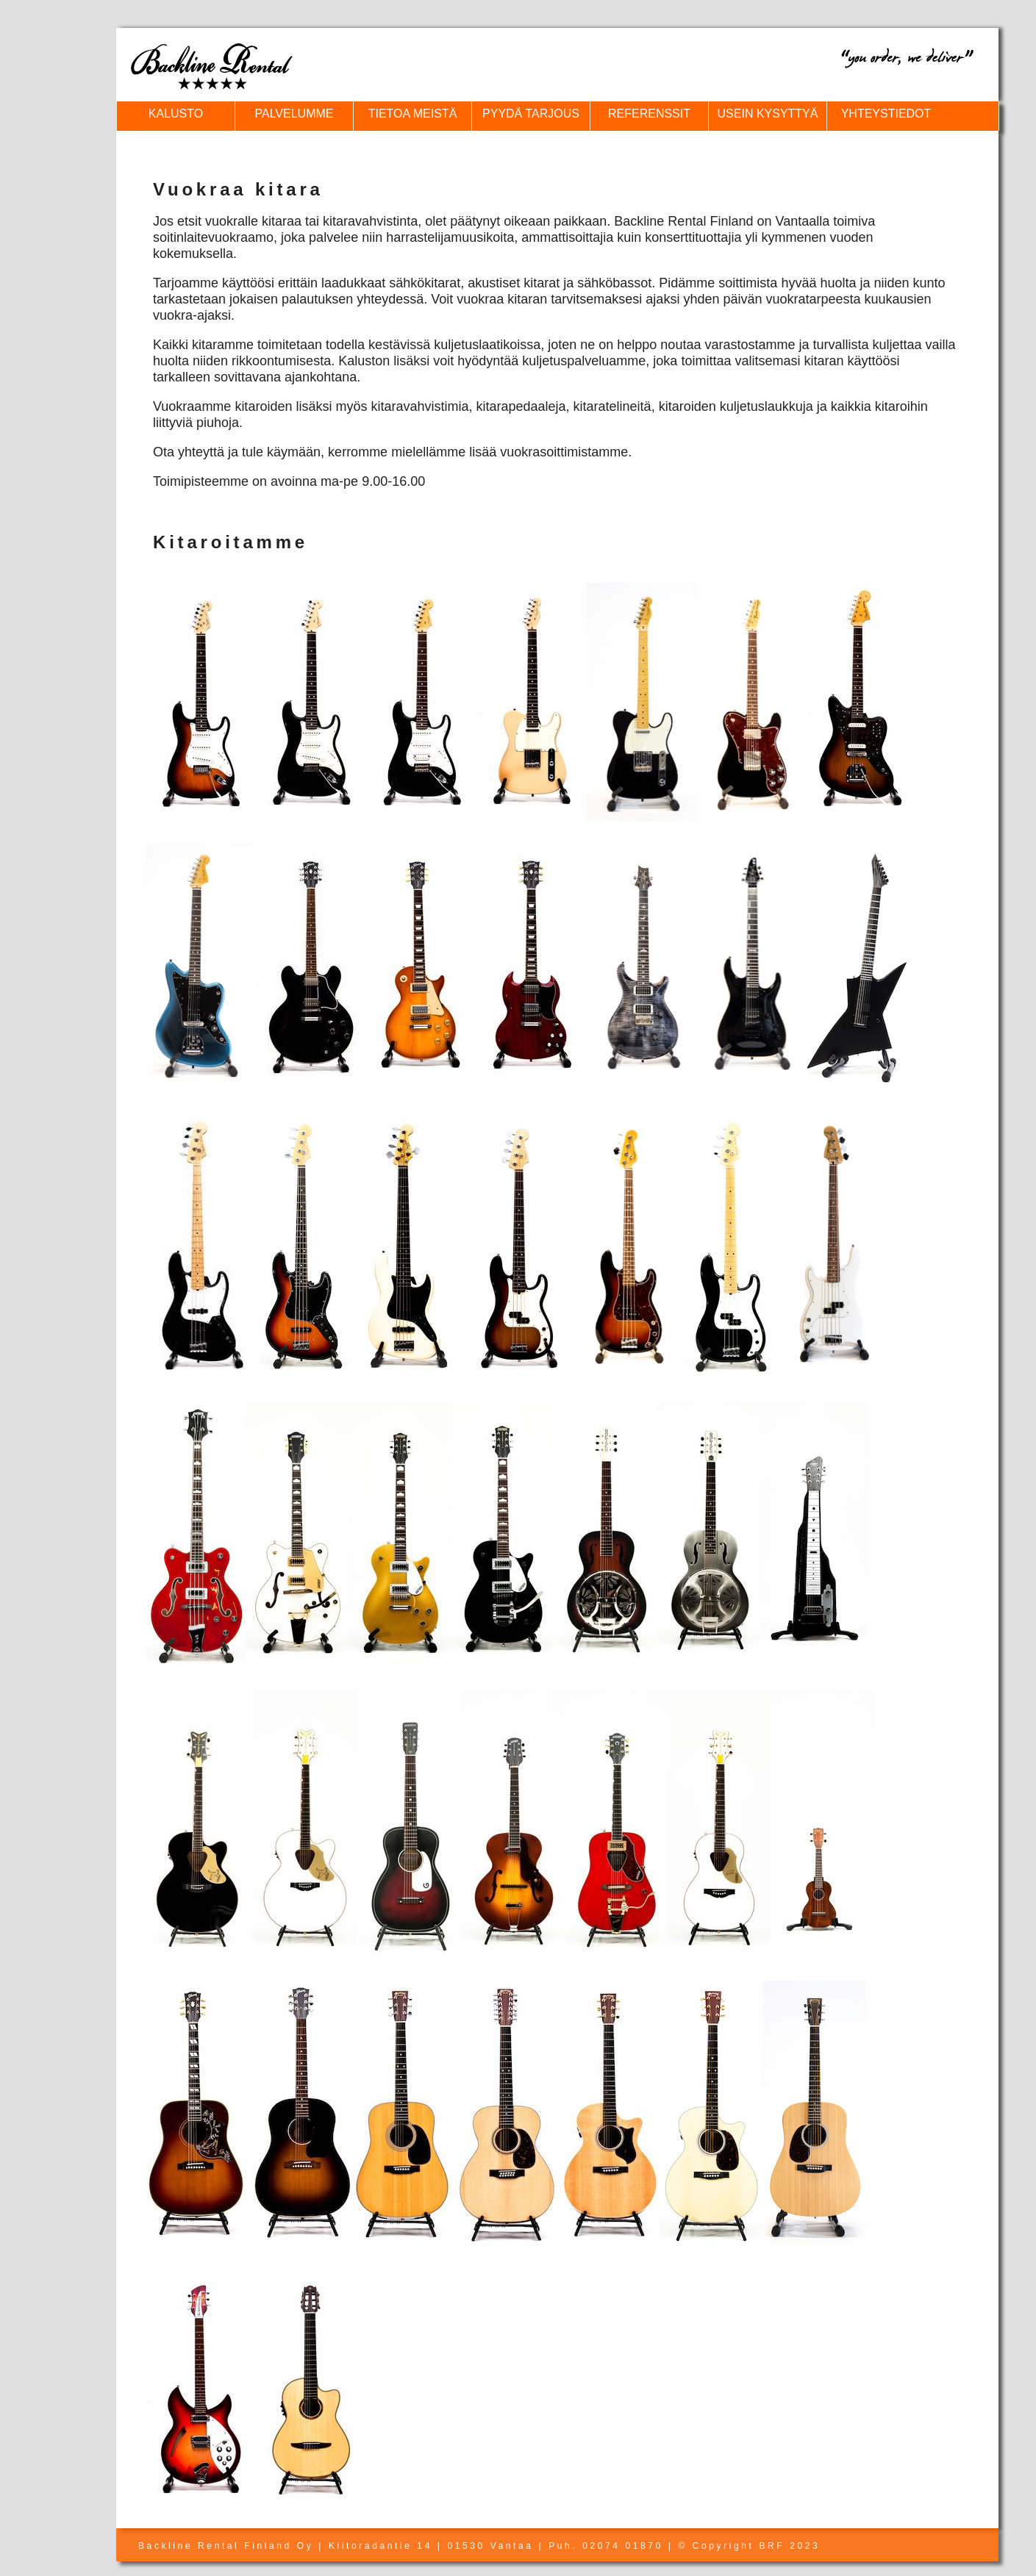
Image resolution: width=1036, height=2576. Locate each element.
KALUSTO (176, 113)
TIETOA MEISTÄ (412, 113)
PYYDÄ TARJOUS (530, 113)
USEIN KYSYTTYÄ (768, 113)
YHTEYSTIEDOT (886, 113)
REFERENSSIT (649, 113)
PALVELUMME (294, 113)
